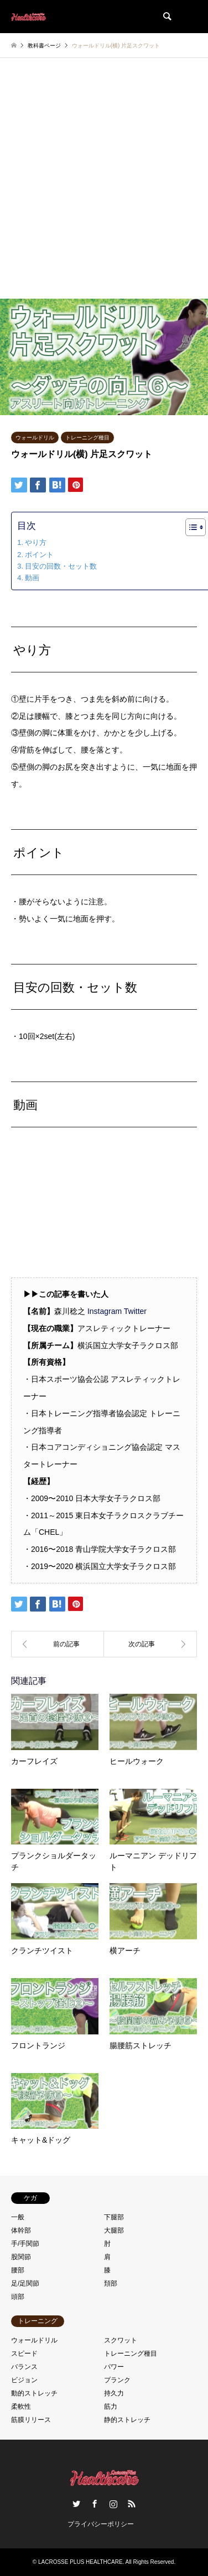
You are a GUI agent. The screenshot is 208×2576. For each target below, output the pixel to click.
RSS (132, 2504)
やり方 (35, 542)
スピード (24, 2353)
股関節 (21, 2257)
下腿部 (114, 2217)
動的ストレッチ (34, 2393)
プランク (117, 2380)
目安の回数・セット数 (61, 566)
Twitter (135, 1311)
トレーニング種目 (87, 437)
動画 (32, 578)
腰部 (17, 2270)
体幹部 (21, 2230)
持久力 (114, 2393)
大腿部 (114, 2230)
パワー (114, 2367)
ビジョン (24, 2380)
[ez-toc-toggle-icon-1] (190, 527)
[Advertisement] (104, 189)
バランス (24, 2367)
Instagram (104, 1311)
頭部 (17, 2297)
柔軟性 (21, 2406)
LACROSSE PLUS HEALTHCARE (80, 2562)
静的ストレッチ (127, 2420)
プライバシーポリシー (100, 2524)
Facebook (94, 2504)
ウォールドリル (34, 437)
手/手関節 (25, 2244)
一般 (17, 2217)
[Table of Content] (195, 527)
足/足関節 (25, 2283)
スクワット (120, 2340)
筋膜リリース (31, 2420)
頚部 (110, 2283)
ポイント (39, 554)
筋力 (110, 2406)
